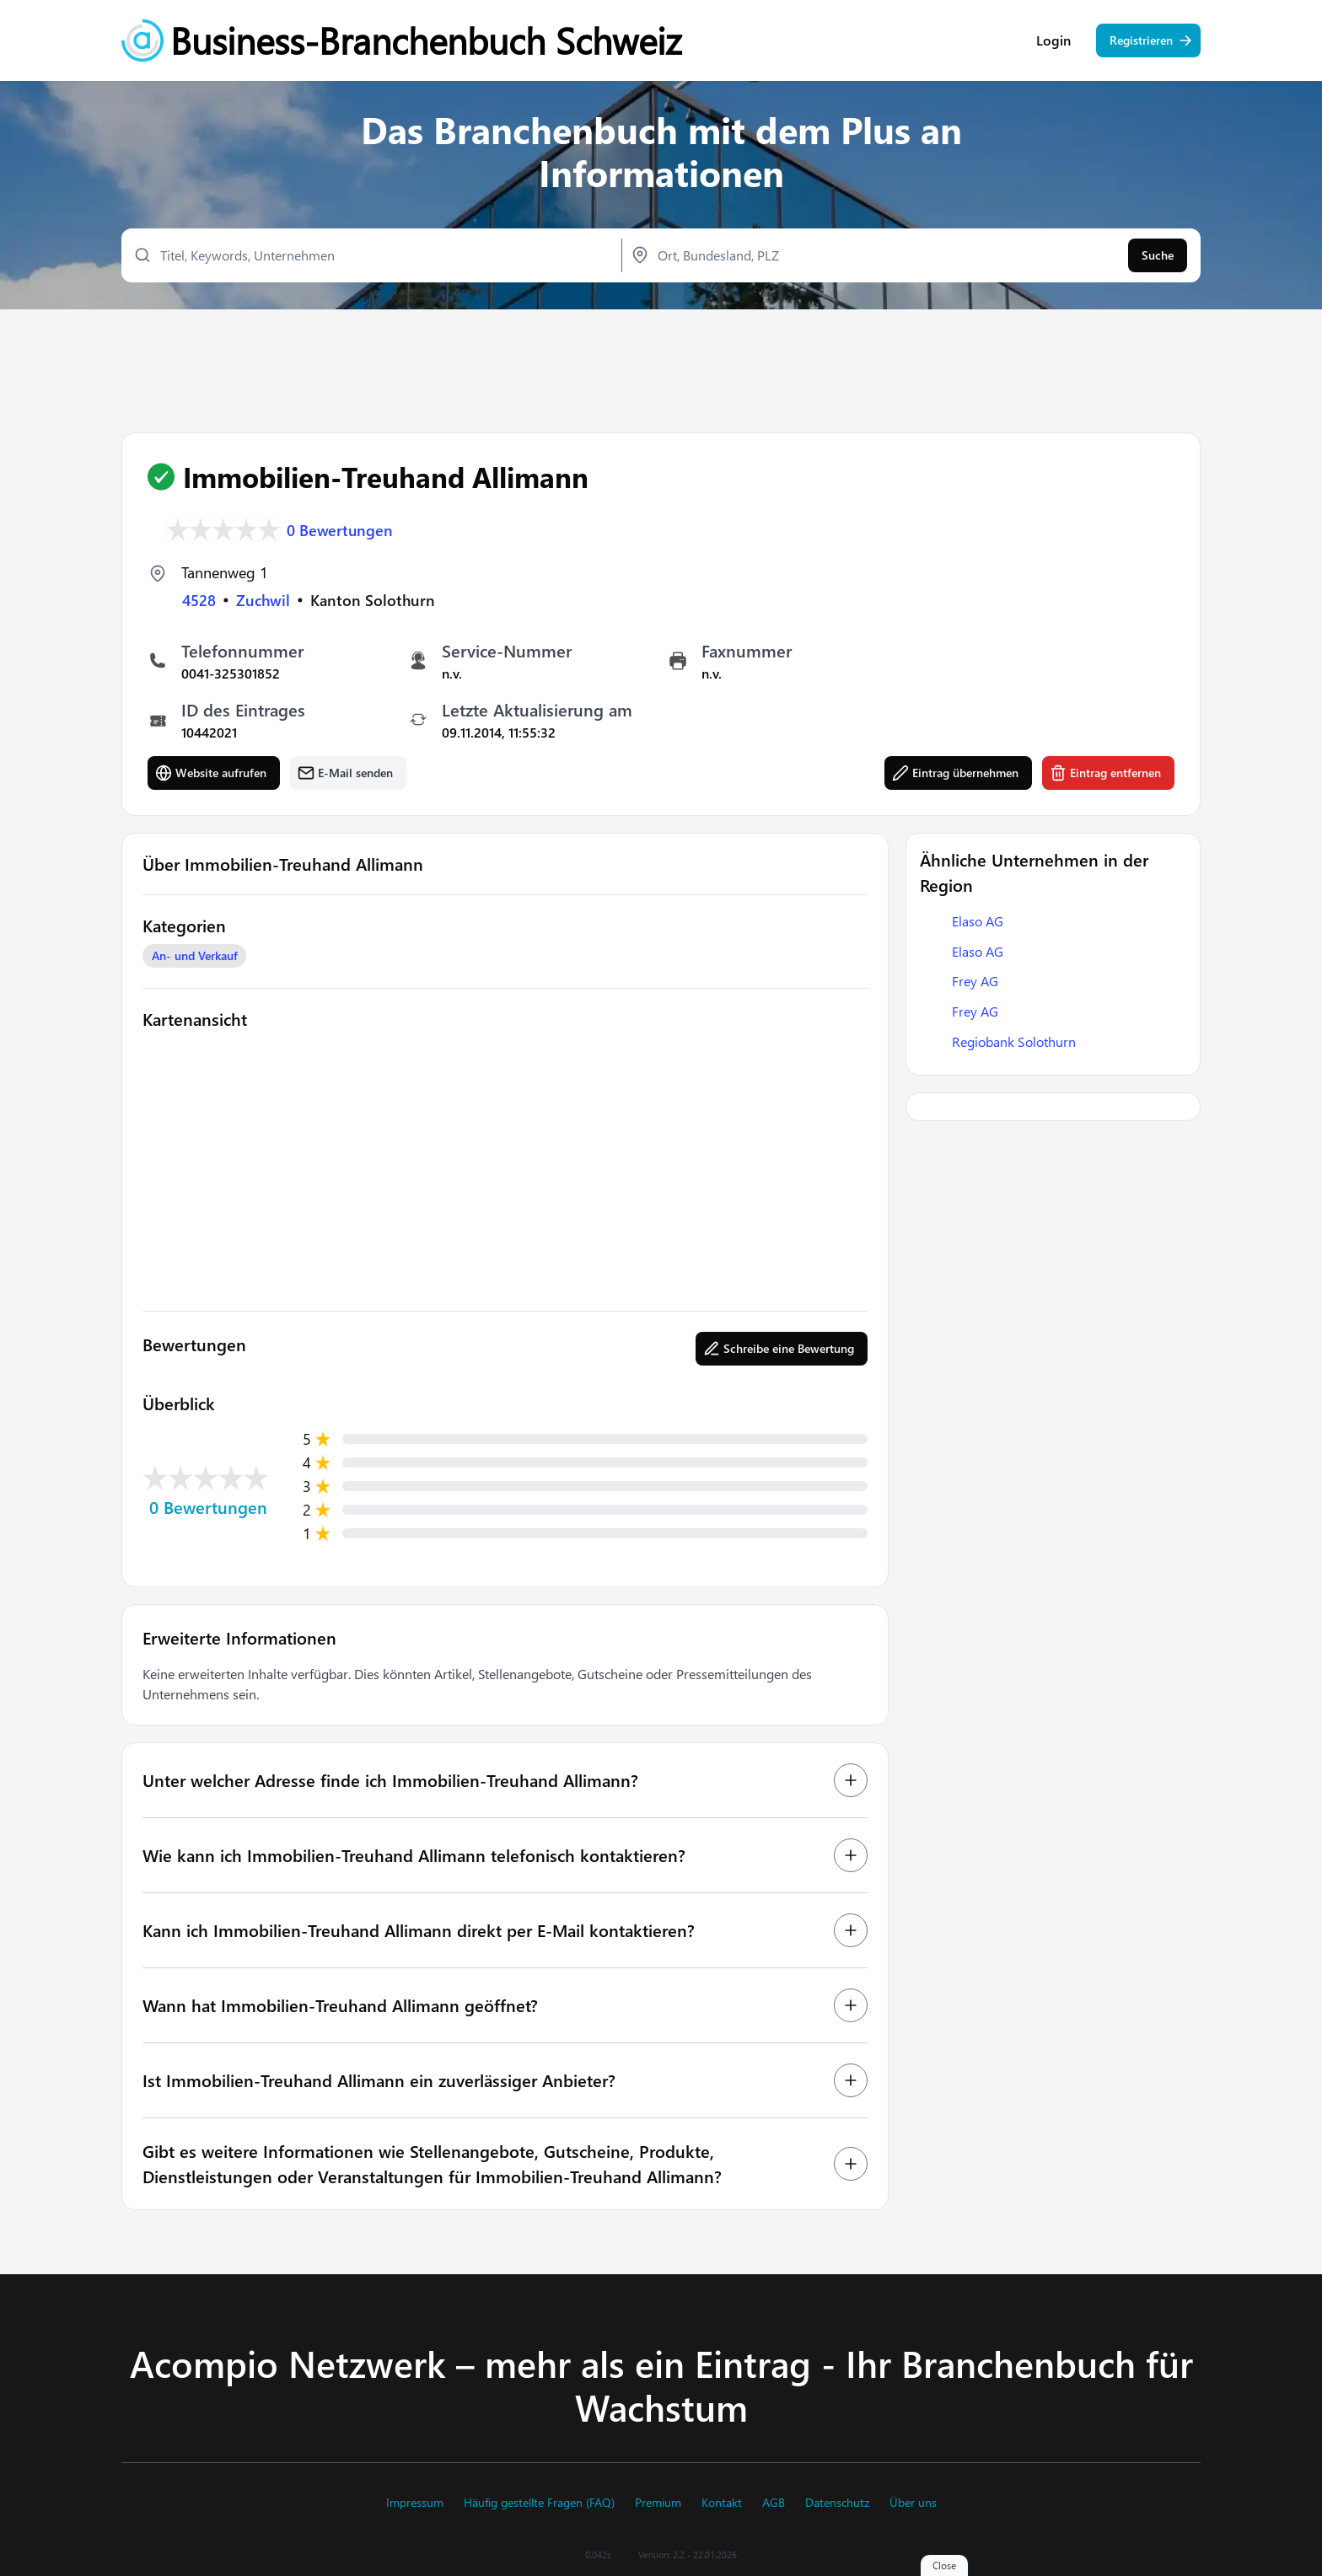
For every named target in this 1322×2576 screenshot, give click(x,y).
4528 (199, 600)
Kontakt (721, 2503)
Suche (1158, 258)
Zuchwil (263, 600)
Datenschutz (837, 2503)
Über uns (913, 2503)
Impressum (414, 2503)
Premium (658, 2503)
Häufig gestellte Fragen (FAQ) (539, 2503)
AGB (773, 2503)
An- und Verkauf (195, 956)
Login (1053, 42)
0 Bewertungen (340, 529)
